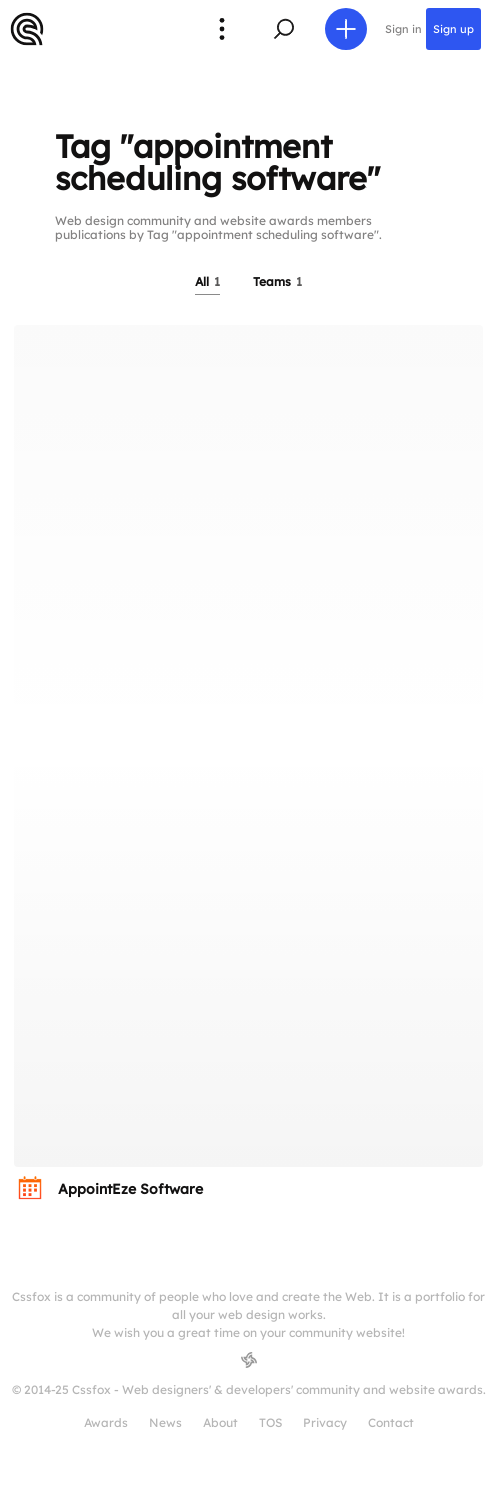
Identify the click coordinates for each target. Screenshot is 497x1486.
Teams (277, 281)
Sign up (453, 29)
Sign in (403, 29)
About (220, 1422)
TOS (270, 1422)
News (165, 1422)
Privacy (325, 1422)
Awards (106, 1422)
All (207, 281)
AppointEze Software (130, 1189)
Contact (391, 1422)
